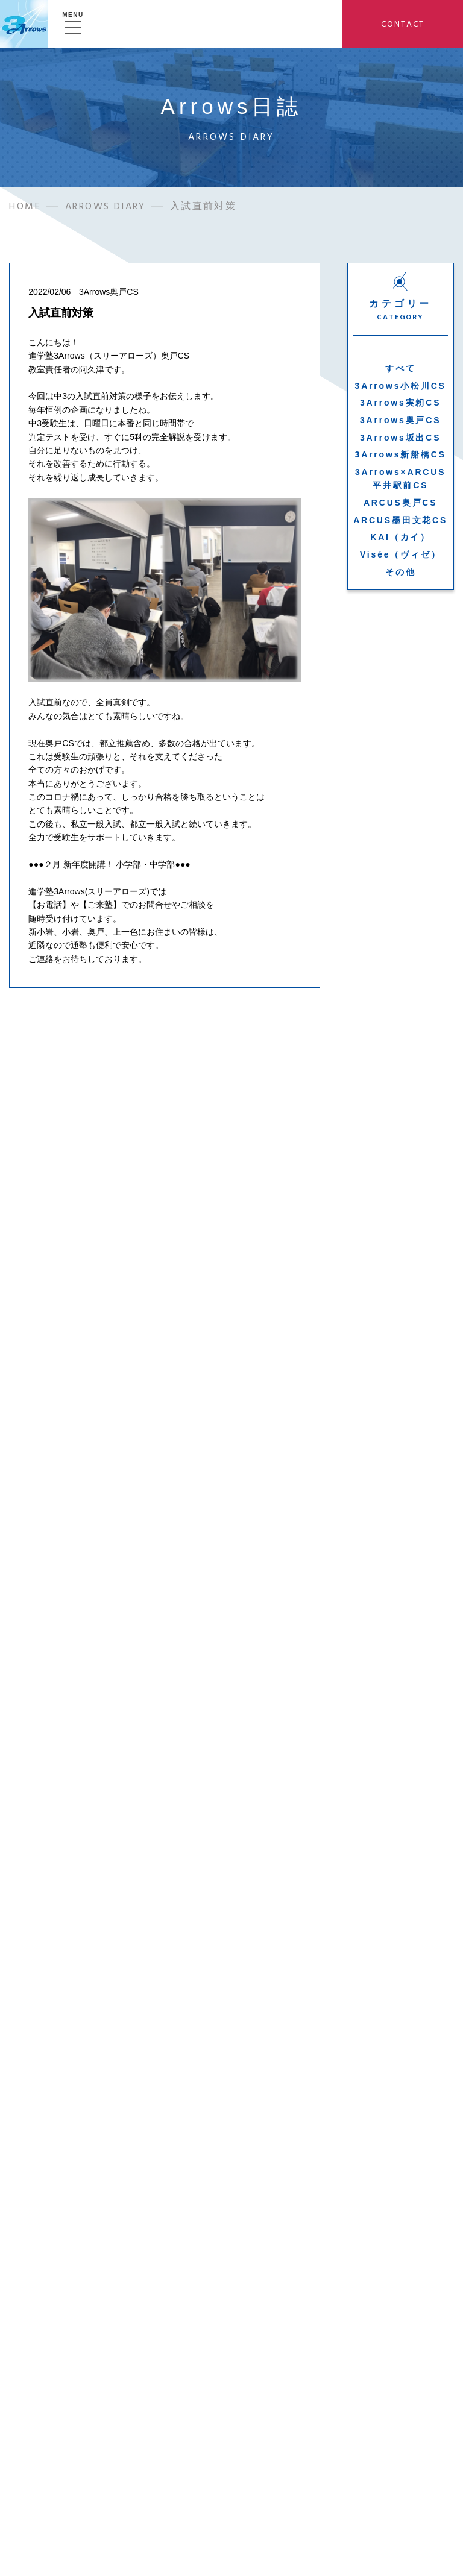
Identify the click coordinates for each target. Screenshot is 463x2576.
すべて (400, 369)
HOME (25, 208)
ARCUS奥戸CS (400, 504)
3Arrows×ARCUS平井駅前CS (400, 479)
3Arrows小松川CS (400, 387)
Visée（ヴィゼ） (400, 556)
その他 (400, 573)
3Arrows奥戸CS (400, 421)
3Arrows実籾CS (400, 404)
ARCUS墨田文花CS (400, 521)
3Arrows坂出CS (400, 439)
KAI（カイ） (400, 539)
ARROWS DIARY (105, 208)
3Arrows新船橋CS (400, 456)
